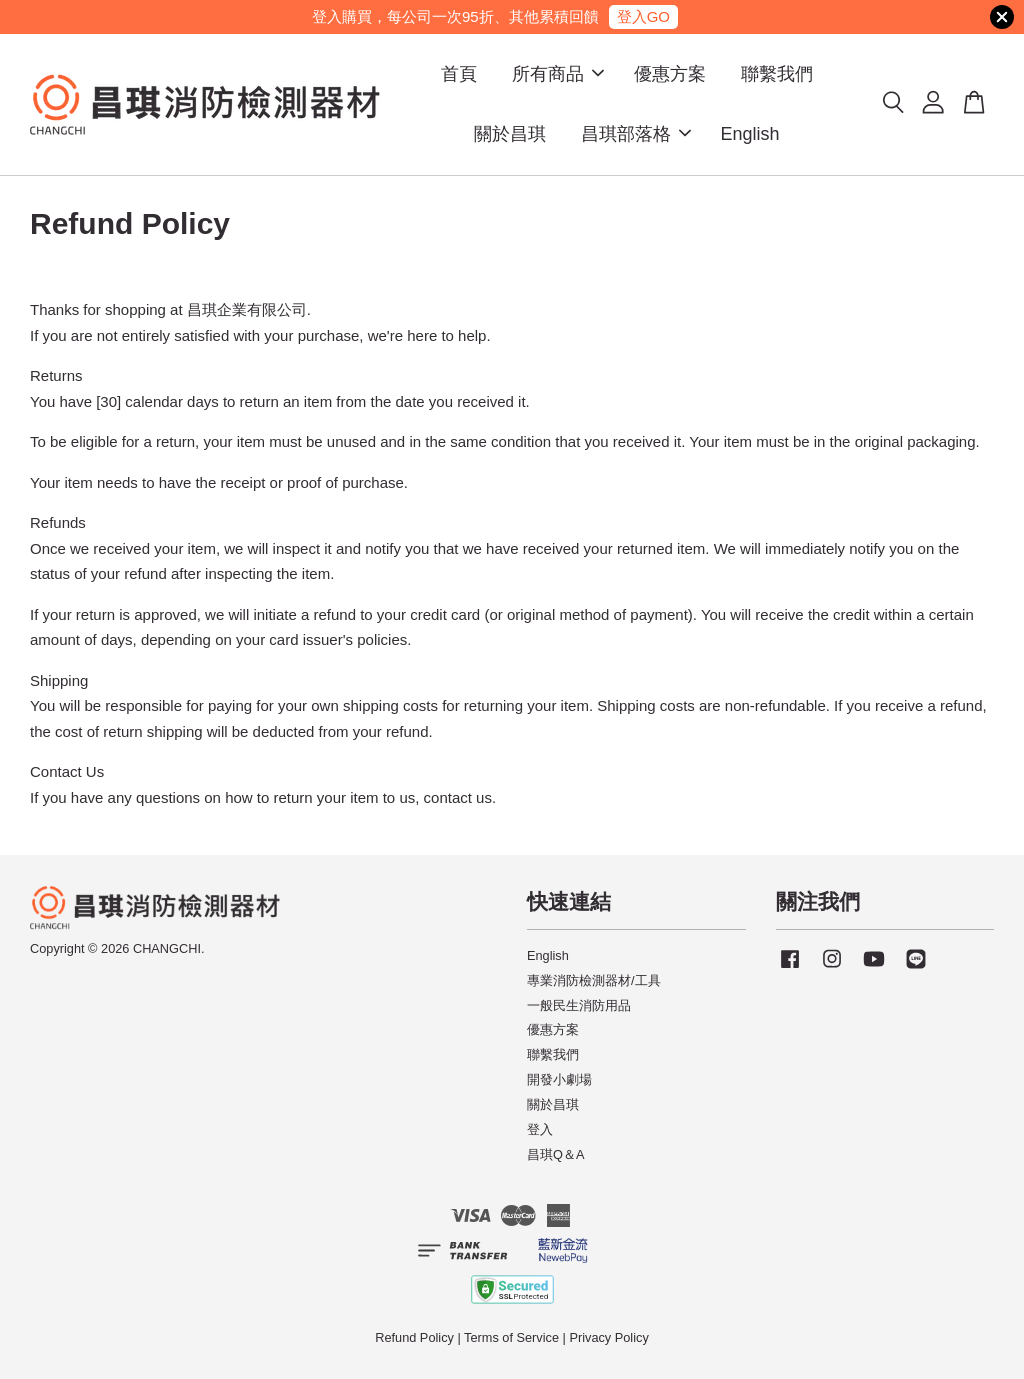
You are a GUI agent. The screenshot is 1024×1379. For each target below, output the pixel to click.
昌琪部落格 (636, 134)
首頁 (459, 74)
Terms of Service (511, 1337)
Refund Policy (414, 1337)
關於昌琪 (510, 134)
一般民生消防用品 (579, 1005)
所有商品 (558, 74)
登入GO (643, 16)
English (750, 134)
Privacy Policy (608, 1337)
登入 (540, 1129)
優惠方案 (670, 74)
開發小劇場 (559, 1079)
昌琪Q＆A (555, 1154)
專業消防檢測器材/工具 (594, 980)
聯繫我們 (777, 74)
